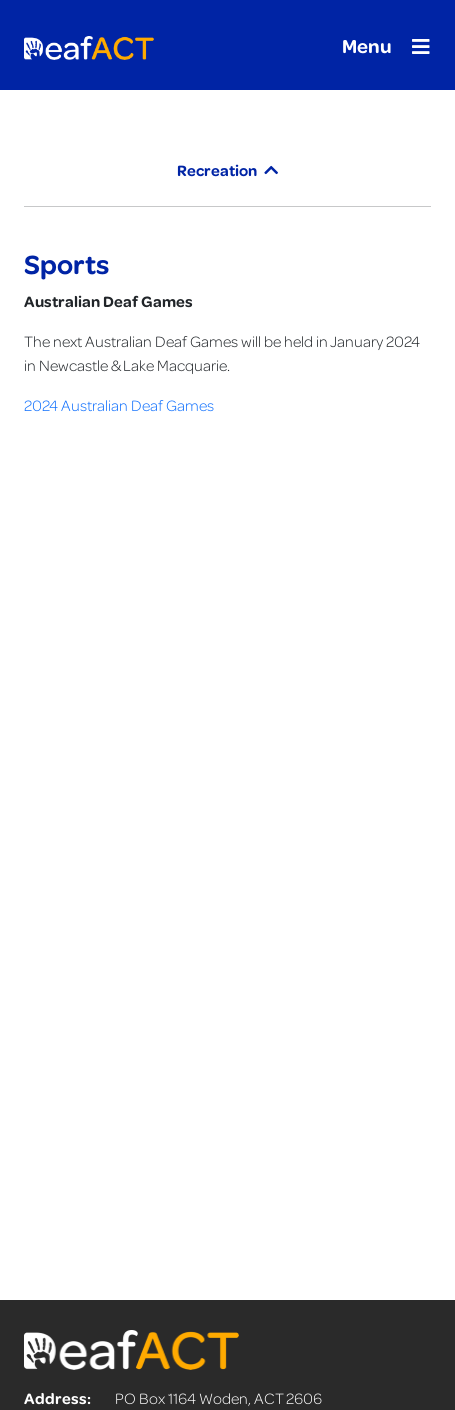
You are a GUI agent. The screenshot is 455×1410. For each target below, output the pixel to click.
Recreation (227, 170)
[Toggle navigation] (380, 45)
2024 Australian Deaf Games (119, 405)
